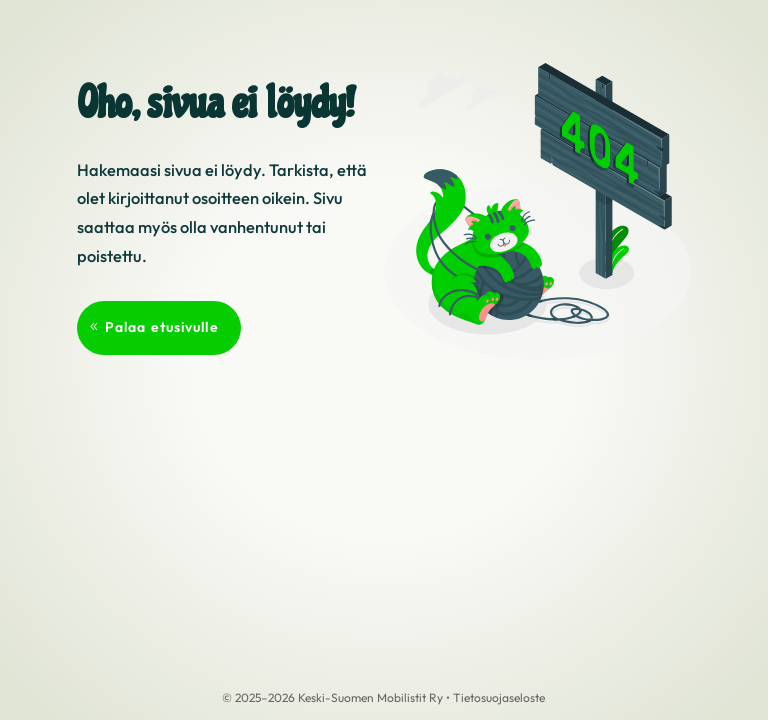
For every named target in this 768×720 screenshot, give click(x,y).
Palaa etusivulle (162, 327)
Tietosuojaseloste (499, 697)
